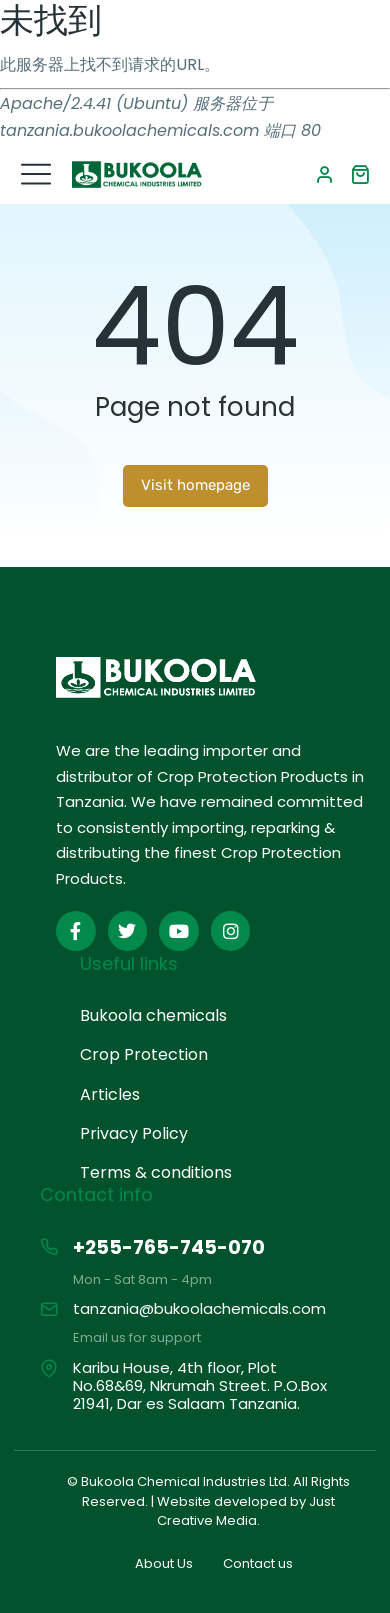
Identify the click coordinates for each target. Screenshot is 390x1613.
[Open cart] (360, 174)
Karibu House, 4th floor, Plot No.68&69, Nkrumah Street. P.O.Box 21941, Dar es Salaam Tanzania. (200, 1385)
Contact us (258, 1563)
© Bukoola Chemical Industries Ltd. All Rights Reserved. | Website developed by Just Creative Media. (208, 1501)
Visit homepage (195, 485)
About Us (164, 1563)
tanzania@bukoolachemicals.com (199, 1308)
